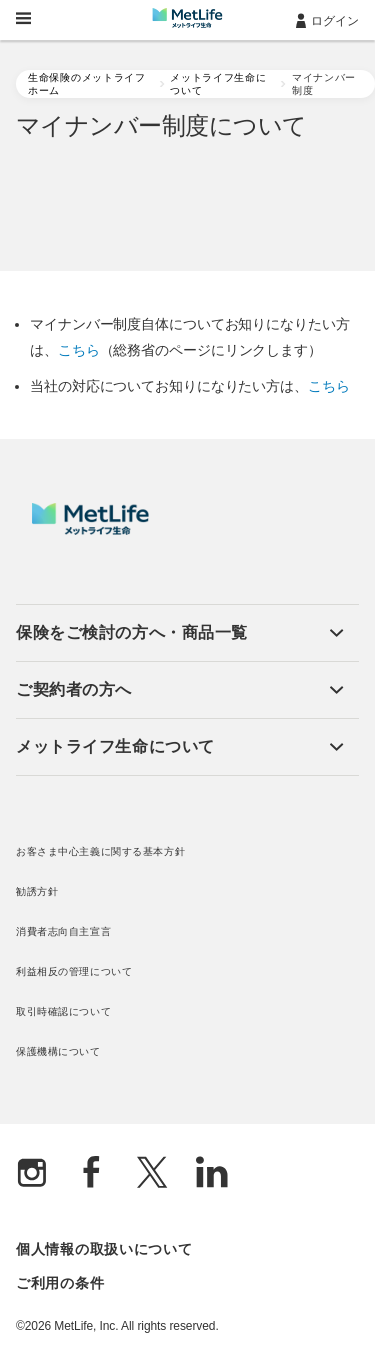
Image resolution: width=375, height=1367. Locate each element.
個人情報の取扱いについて (104, 1249)
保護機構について (58, 1051)
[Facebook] (92, 1174)
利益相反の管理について (74, 971)
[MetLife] (90, 530)
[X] (152, 1174)
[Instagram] (32, 1174)
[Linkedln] (212, 1174)
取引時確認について (63, 1011)
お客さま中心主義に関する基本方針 (100, 851)
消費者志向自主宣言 (63, 931)
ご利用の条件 (60, 1283)
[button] (180, 633)
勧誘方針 (37, 891)
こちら (79, 350)
